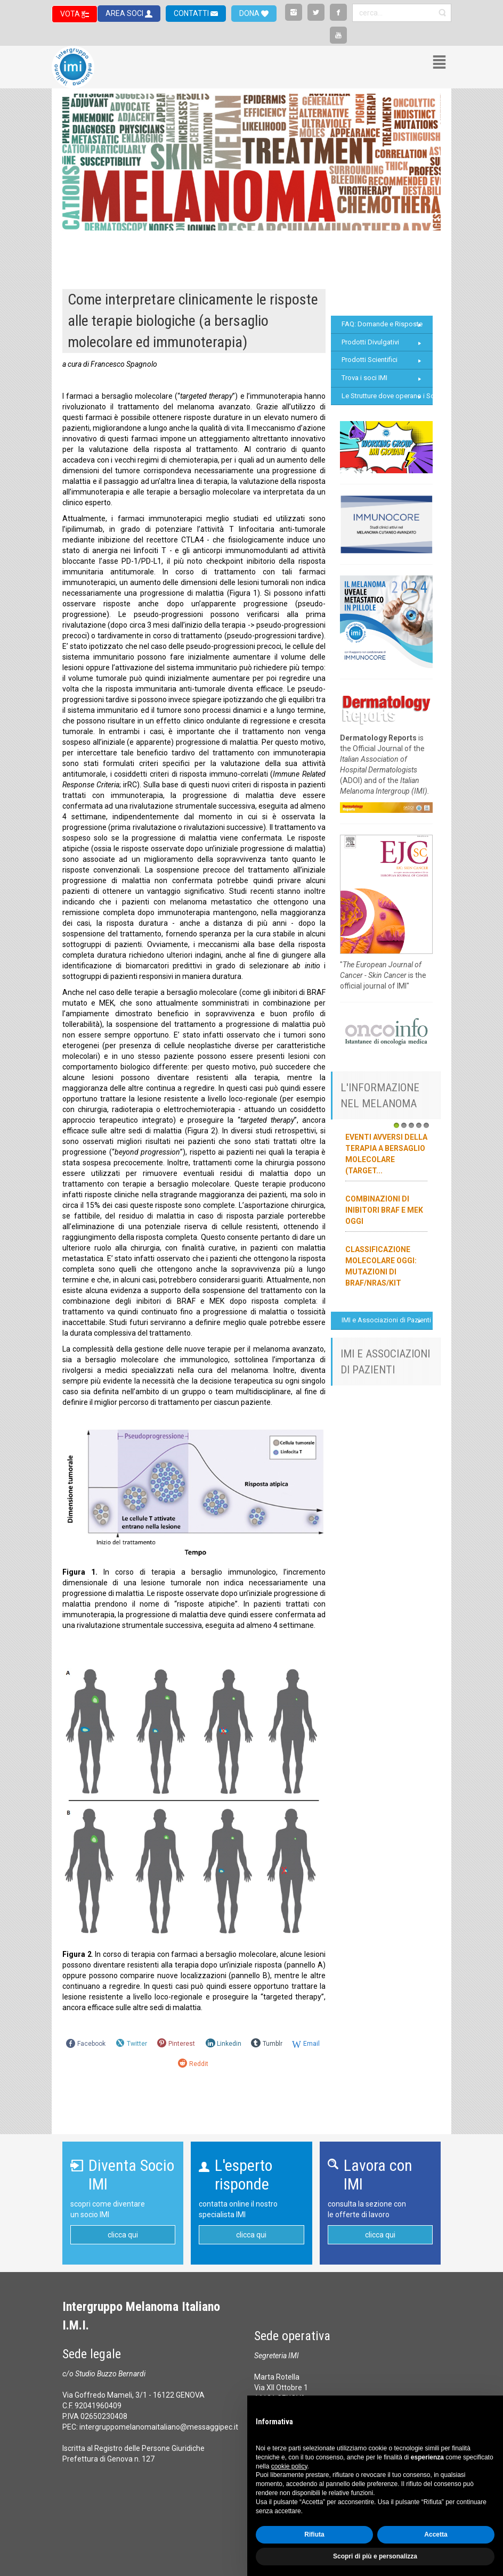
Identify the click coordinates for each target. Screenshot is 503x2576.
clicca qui (123, 2235)
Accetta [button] (435, 2534)
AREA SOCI (125, 13)
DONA (250, 13)
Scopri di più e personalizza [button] (375, 2556)
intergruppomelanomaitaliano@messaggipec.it (158, 2427)
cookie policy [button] (289, 2466)
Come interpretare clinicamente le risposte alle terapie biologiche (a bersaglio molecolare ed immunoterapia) (193, 321)
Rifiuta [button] (314, 2534)
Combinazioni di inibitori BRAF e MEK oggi (384, 1210)
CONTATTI (192, 13)
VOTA (71, 14)
